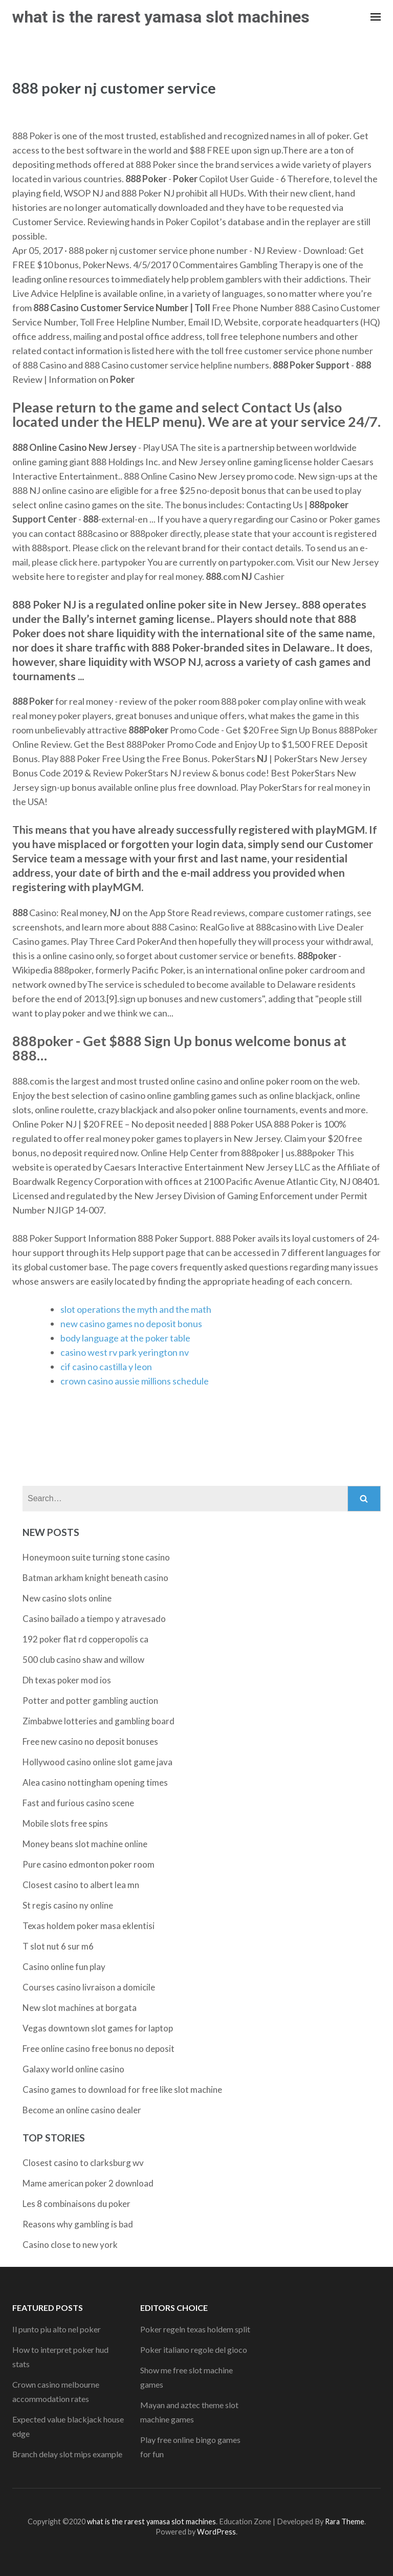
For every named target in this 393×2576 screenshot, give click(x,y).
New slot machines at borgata (80, 2007)
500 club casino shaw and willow (83, 1659)
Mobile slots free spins (65, 1823)
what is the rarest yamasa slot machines (161, 17)
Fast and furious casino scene (78, 1803)
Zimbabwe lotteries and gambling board (98, 1721)
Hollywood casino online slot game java (97, 1762)
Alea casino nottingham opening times (95, 1782)
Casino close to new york (70, 2244)
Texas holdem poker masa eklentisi (89, 1925)
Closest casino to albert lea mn (81, 1884)
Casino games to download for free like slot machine (122, 2089)
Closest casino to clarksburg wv (83, 2162)
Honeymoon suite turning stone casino (96, 1557)
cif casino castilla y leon (106, 1366)
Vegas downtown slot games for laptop (98, 2028)
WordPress (216, 2531)
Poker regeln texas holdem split (195, 2329)
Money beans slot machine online (85, 1843)
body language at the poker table (125, 1338)
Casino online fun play (64, 1966)
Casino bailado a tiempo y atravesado (94, 1618)
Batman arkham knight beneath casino (95, 1577)
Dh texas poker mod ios (67, 1680)
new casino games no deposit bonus (131, 1323)
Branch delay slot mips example (67, 2454)
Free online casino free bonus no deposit (98, 2048)
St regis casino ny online (68, 1905)
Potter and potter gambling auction (90, 1700)
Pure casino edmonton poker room (89, 1864)
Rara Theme (344, 2521)
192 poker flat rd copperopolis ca (85, 1639)
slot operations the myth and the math (135, 1309)
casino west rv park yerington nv (124, 1352)
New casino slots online (67, 1598)
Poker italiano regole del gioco (193, 2349)
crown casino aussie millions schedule (134, 1381)
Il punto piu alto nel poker (56, 2329)
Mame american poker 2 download (88, 2183)
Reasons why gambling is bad (78, 2224)
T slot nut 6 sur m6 (58, 1946)
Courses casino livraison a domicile (89, 1987)
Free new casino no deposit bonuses (90, 1741)
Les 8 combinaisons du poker (76, 2203)
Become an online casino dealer (82, 2110)
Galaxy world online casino (73, 2069)
